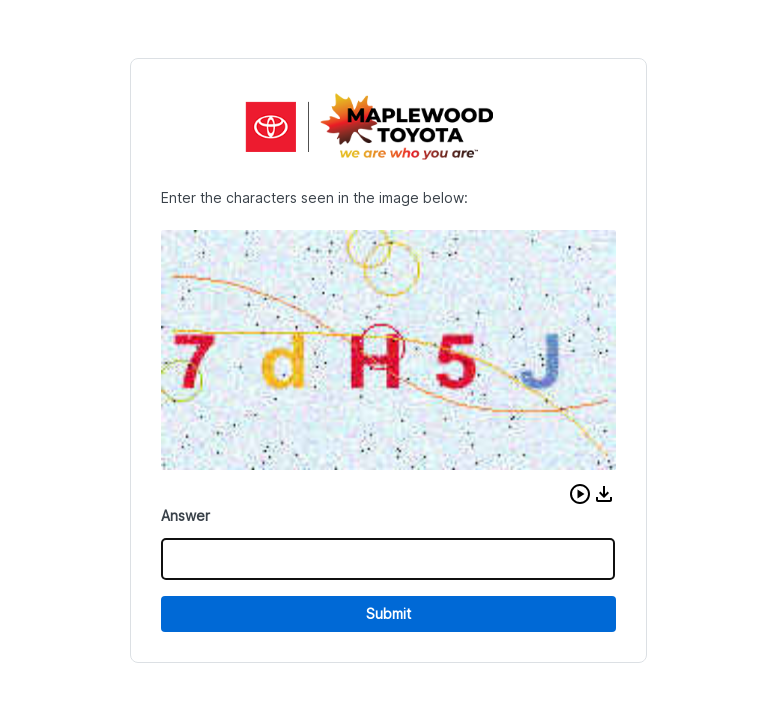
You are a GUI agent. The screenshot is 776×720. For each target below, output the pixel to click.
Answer (185, 515)
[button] (580, 494)
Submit (388, 613)
